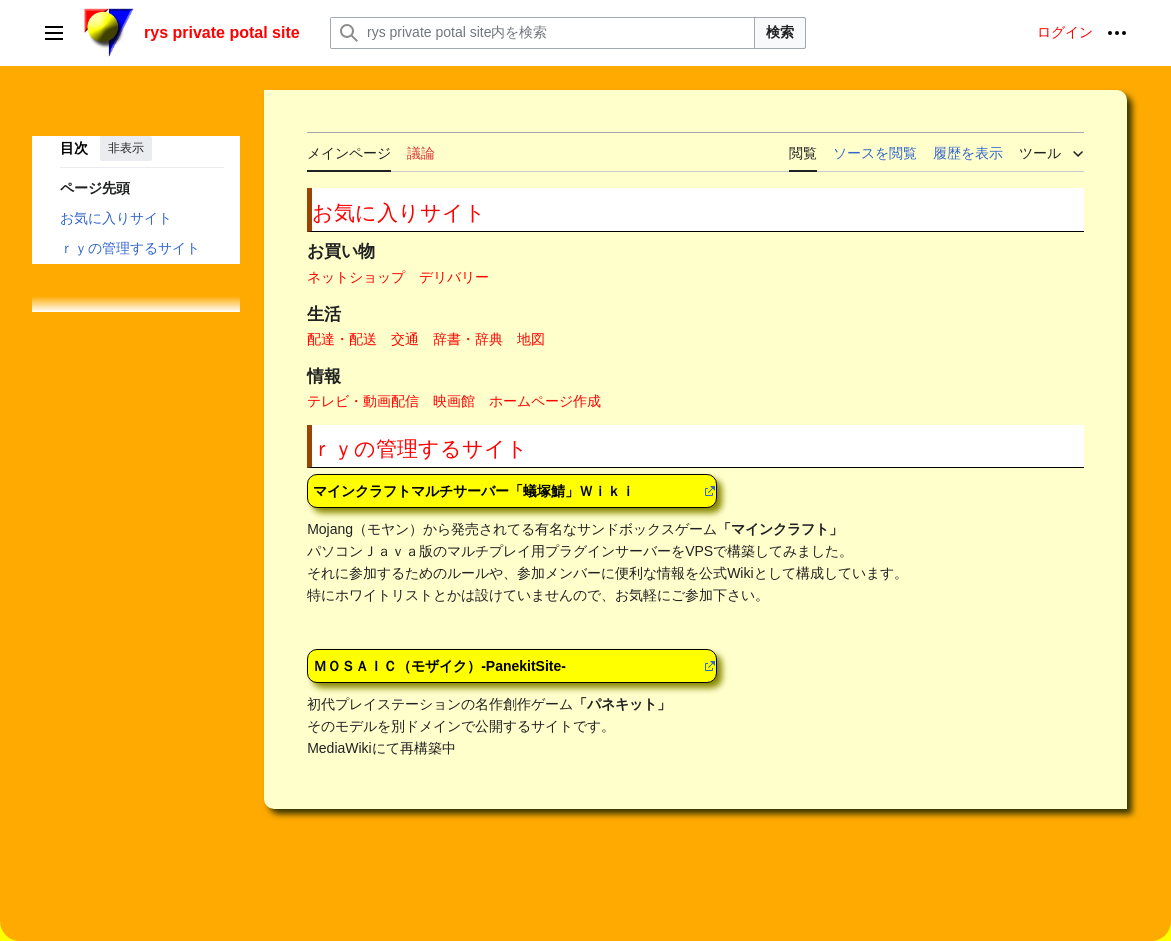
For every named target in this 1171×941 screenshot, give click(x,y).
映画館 (454, 401)
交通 (405, 339)
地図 (531, 339)
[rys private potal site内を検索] (542, 33)
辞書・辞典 (468, 339)
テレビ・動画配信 (363, 401)
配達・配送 (342, 339)
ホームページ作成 (545, 401)
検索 (780, 32)
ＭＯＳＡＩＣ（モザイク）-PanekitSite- (439, 666)
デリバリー (454, 277)
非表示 (126, 148)
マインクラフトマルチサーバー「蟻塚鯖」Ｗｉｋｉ (474, 491)
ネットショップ (356, 277)
